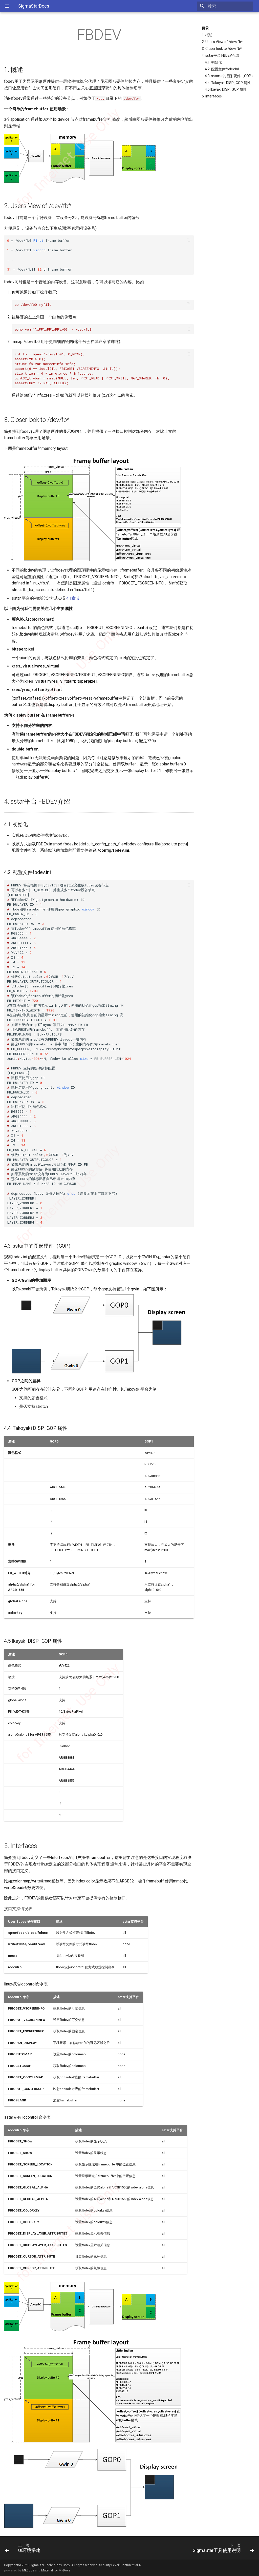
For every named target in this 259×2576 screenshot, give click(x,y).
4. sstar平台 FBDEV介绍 (220, 55)
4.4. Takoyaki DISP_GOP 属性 (228, 83)
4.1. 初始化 (213, 62)
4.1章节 (73, 598)
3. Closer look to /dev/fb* (222, 49)
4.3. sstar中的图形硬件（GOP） (230, 76)
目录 (205, 28)
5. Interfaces (212, 96)
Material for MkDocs (56, 2570)
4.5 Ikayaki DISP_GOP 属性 (226, 89)
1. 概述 (207, 35)
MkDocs (28, 2570)
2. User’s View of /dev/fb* (222, 42)
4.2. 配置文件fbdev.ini (222, 69)
